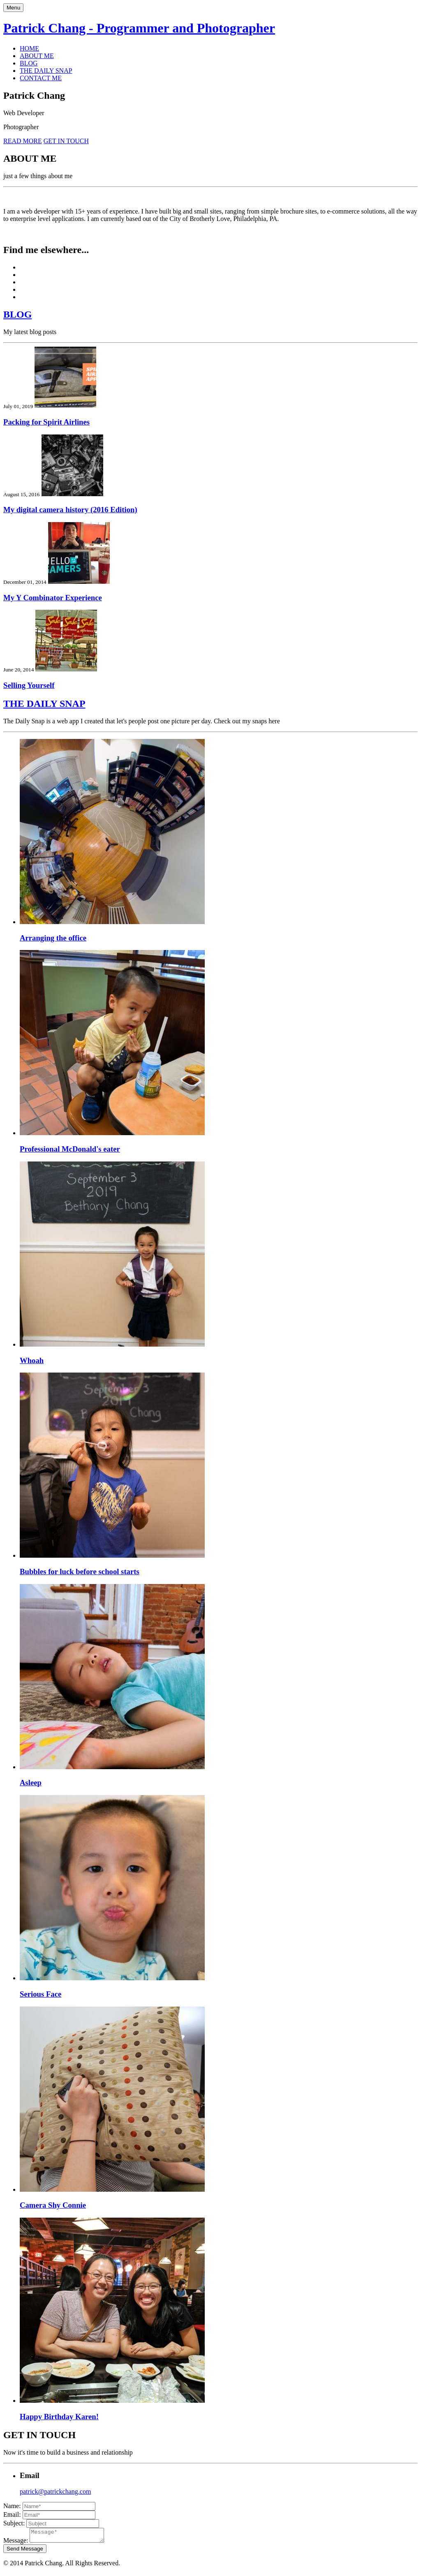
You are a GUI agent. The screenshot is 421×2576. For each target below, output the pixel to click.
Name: (12, 2505)
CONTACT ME (41, 77)
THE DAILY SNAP (46, 70)
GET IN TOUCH (66, 140)
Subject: (14, 2523)
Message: (15, 2542)
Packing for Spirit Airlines (46, 422)
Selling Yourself (29, 685)
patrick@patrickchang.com (55, 2491)
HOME (29, 48)
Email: (12, 2514)
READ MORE (22, 140)
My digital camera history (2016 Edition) (70, 509)
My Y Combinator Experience (52, 597)
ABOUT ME (37, 55)
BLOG (29, 63)
